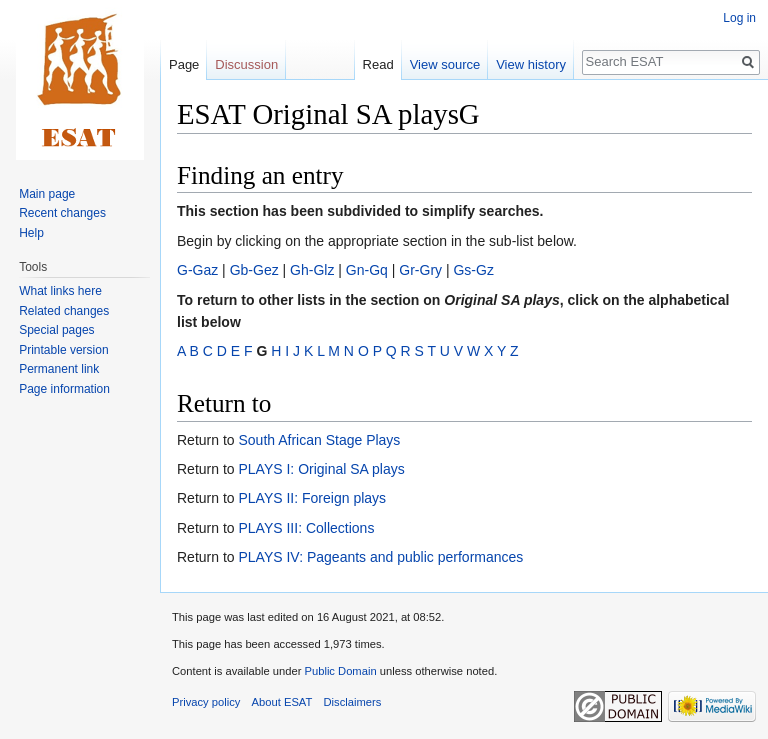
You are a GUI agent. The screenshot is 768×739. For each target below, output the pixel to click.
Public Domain (340, 671)
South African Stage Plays (319, 440)
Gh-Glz (312, 270)
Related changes (64, 311)
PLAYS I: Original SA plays (321, 469)
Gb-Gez (254, 270)
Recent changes (62, 213)
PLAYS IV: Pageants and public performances (380, 557)
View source (445, 64)
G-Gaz (197, 270)
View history (531, 64)
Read (378, 64)
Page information (64, 389)
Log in (739, 18)
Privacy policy (206, 702)
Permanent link (59, 369)
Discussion (246, 64)
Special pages (56, 330)
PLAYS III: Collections (306, 528)
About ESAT (282, 702)
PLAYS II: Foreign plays (312, 498)
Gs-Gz (473, 270)
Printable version (63, 350)
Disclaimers (353, 702)
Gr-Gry (420, 270)
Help (31, 233)
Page (184, 64)
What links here (60, 291)
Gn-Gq (367, 270)
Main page (47, 194)
